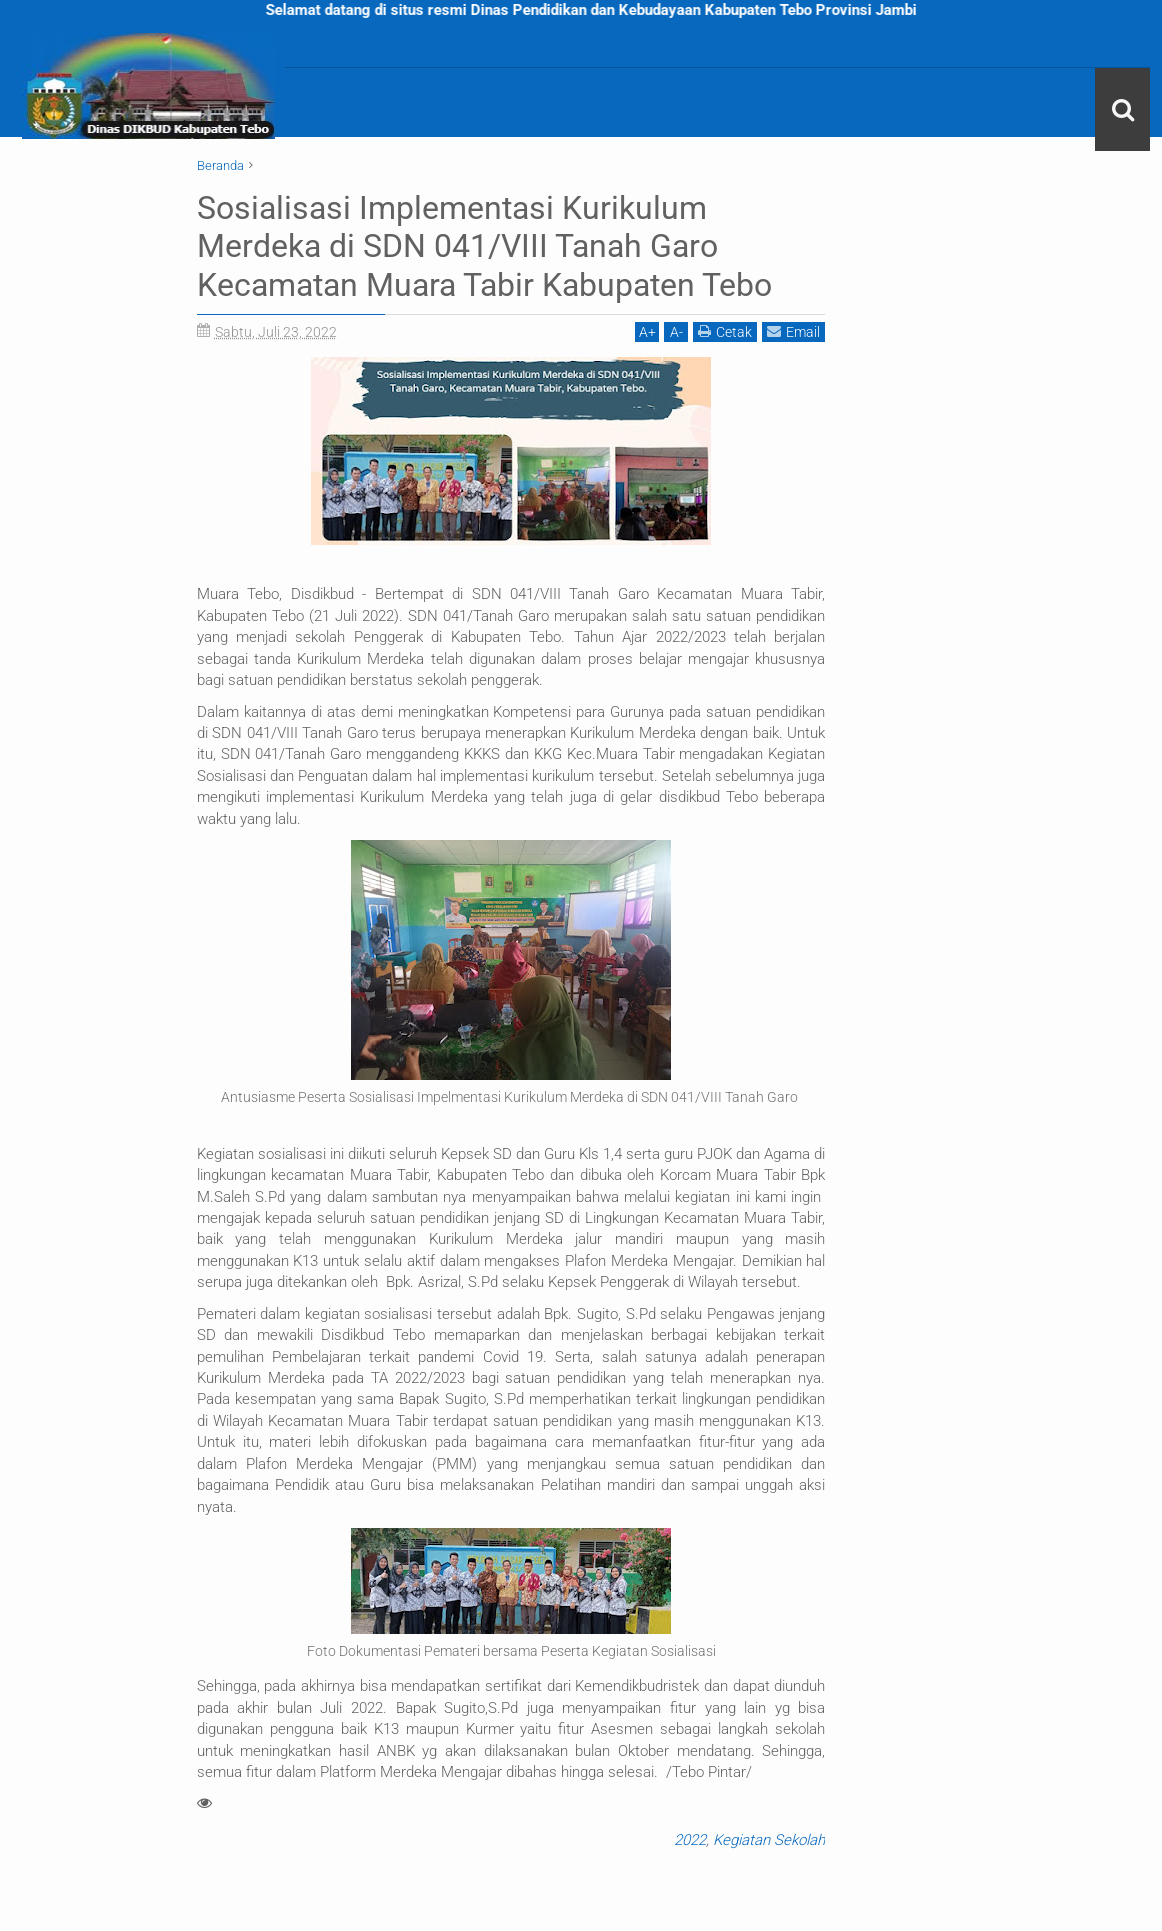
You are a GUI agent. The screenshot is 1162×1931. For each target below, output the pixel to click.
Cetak (725, 331)
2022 (690, 1840)
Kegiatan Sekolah (769, 1840)
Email (793, 331)
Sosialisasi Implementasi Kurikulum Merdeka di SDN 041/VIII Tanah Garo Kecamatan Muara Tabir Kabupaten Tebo (484, 246)
